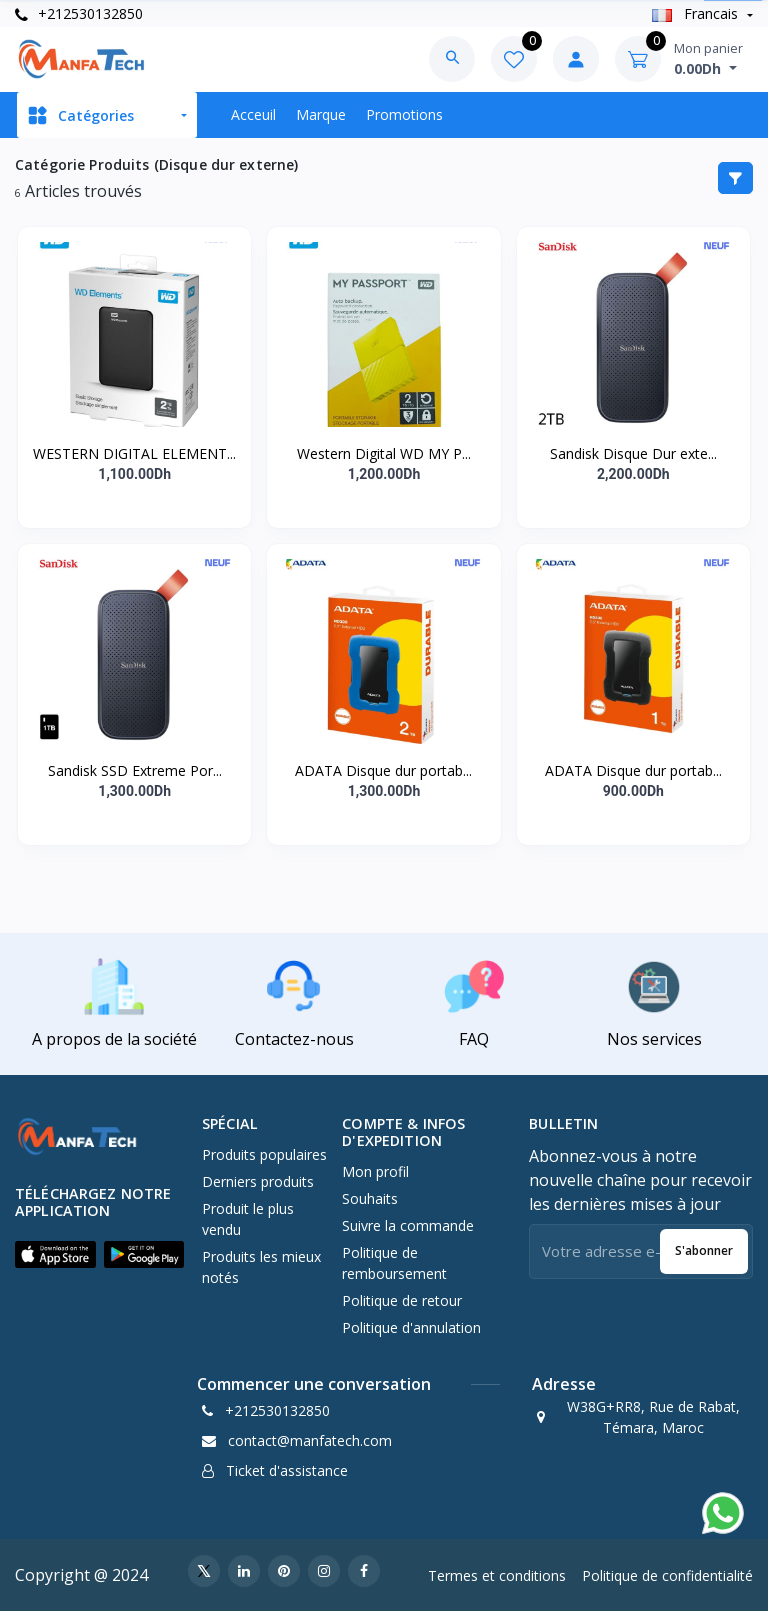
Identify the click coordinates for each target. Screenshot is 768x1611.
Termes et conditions (497, 1575)
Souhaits (370, 1198)
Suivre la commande (408, 1225)
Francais (697, 13)
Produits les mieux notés (261, 1267)
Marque (321, 114)
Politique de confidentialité (667, 1575)
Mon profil (375, 1171)
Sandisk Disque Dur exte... (633, 453)
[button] (55, 1254)
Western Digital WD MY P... (384, 453)
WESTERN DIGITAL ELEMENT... (134, 453)
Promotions (404, 114)
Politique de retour (402, 1300)
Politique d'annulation (411, 1327)
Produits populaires (264, 1154)
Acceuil (253, 114)
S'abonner (704, 1250)
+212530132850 (79, 13)
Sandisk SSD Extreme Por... (135, 770)
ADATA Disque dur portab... (383, 770)
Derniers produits (258, 1181)
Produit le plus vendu (248, 1219)
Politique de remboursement (394, 1263)
